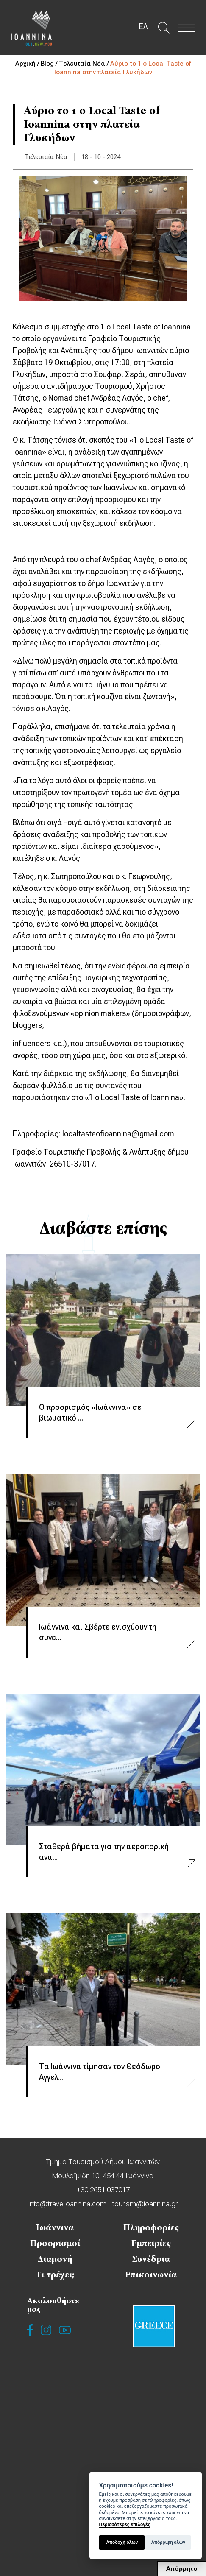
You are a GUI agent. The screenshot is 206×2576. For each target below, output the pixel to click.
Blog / (50, 63)
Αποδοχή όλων (122, 2542)
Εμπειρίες (151, 2243)
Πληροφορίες (151, 2227)
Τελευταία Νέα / (84, 63)
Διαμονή (55, 2258)
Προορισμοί (55, 2243)
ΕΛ (143, 26)
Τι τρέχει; (55, 2274)
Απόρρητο (182, 2569)
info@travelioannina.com (67, 2203)
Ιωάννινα (55, 2227)
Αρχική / (28, 63)
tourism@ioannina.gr (144, 2203)
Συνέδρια (151, 2258)
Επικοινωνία (151, 2274)
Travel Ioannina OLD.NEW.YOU (32, 27)
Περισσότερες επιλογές (124, 2524)
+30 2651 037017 (103, 2189)
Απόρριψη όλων (168, 2542)
